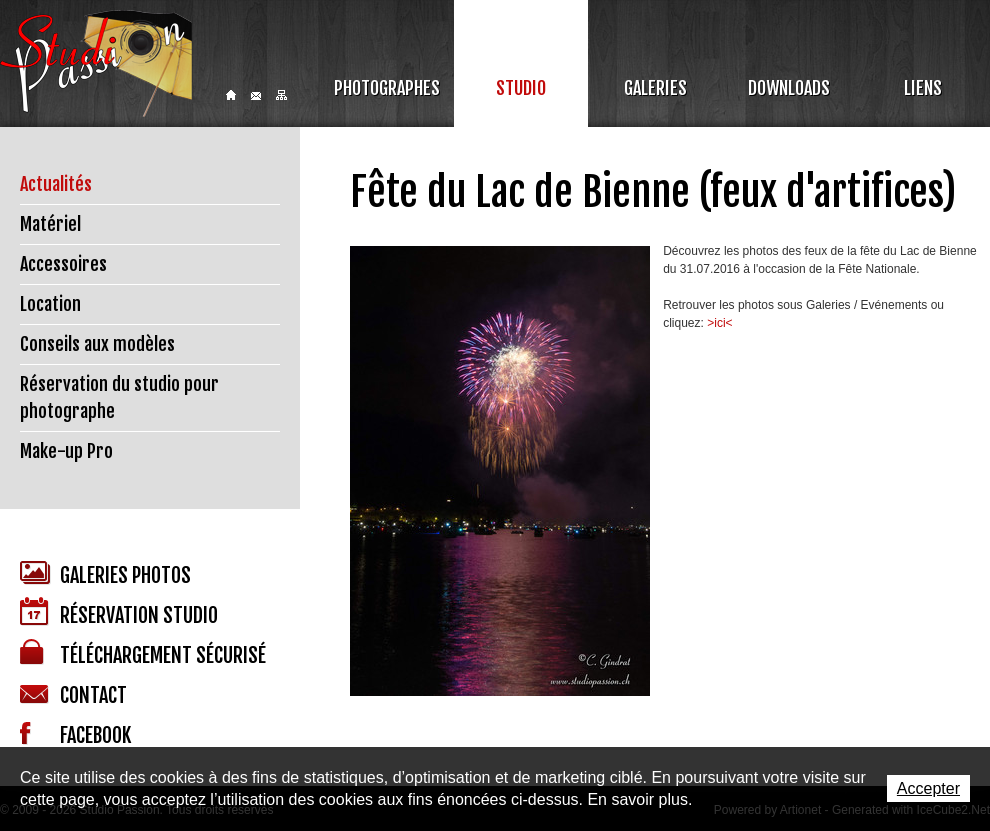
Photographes (387, 88)
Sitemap (281, 95)
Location (50, 304)
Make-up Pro (66, 451)
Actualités (56, 184)
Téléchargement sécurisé (143, 653)
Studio (521, 88)
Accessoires (63, 264)
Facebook (75, 735)
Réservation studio (119, 612)
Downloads (789, 88)
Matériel (50, 224)
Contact (256, 96)
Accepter (928, 788)
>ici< (719, 323)
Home (231, 95)
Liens (923, 88)
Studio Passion (96, 63)
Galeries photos (105, 574)
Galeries (655, 88)
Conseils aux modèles (97, 344)
